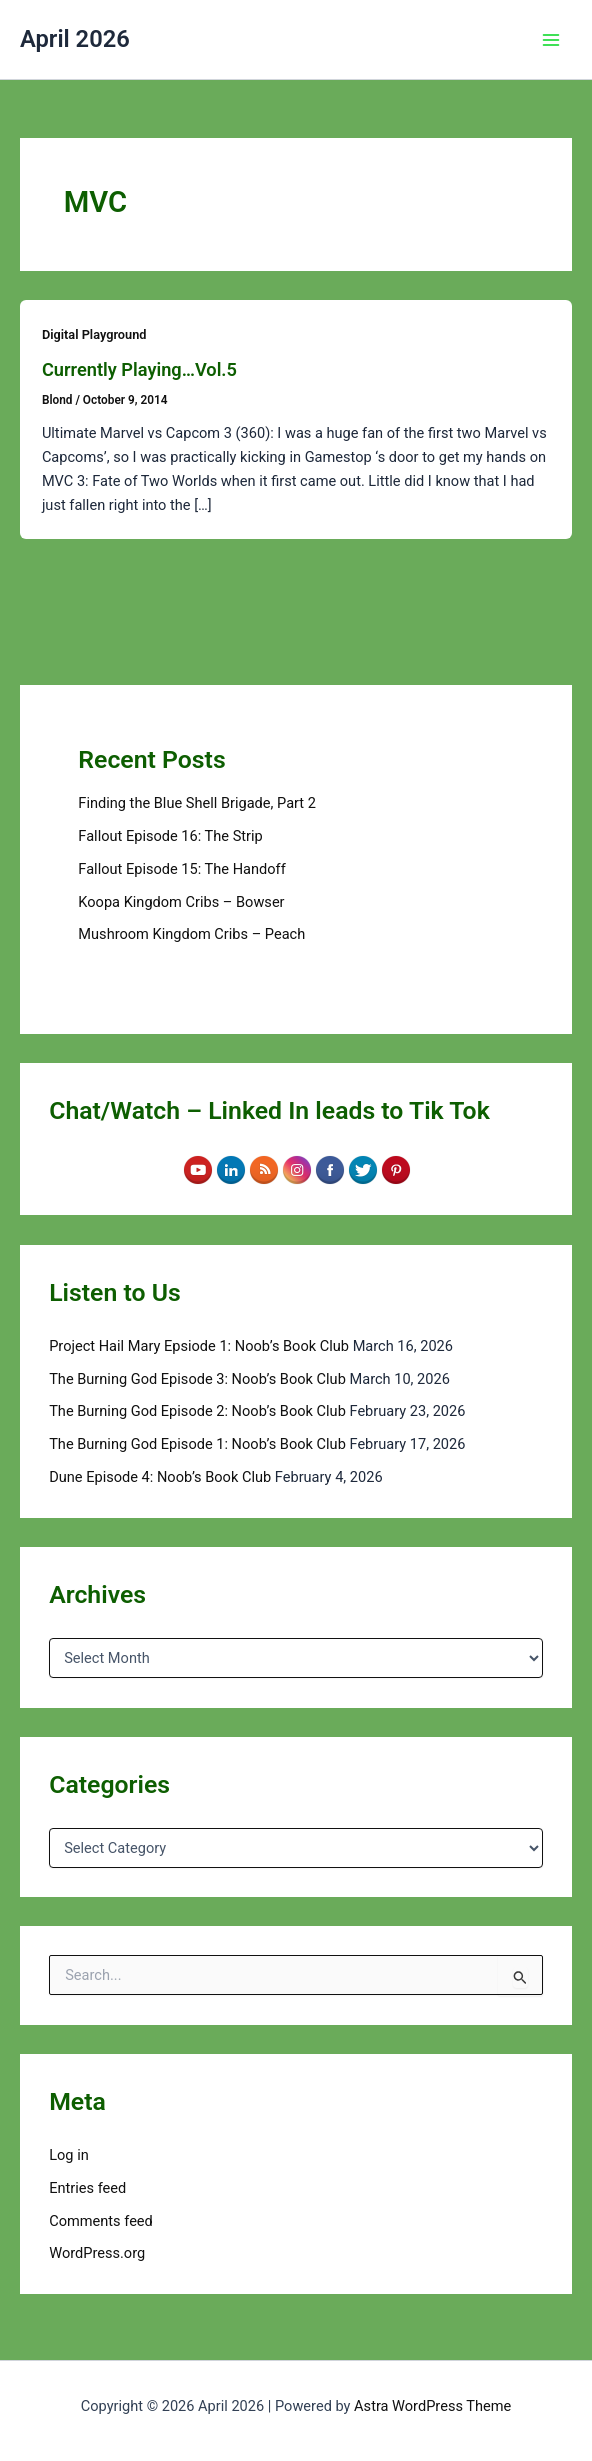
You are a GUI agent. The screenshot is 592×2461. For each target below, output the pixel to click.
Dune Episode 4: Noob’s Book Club (160, 1477)
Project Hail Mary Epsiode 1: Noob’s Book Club (199, 1346)
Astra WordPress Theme (432, 2406)
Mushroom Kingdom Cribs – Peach (191, 934)
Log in (69, 2155)
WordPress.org (97, 2253)
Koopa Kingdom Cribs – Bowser (181, 902)
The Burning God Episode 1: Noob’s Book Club (197, 1444)
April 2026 (75, 39)
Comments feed (101, 2221)
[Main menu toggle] (551, 40)
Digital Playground (94, 334)
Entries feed (87, 2188)
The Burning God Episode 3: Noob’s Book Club (197, 1379)
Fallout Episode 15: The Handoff (181, 869)
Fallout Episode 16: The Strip (170, 836)
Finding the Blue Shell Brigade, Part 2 (197, 803)
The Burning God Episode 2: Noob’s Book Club (197, 1411)
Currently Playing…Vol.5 (139, 369)
